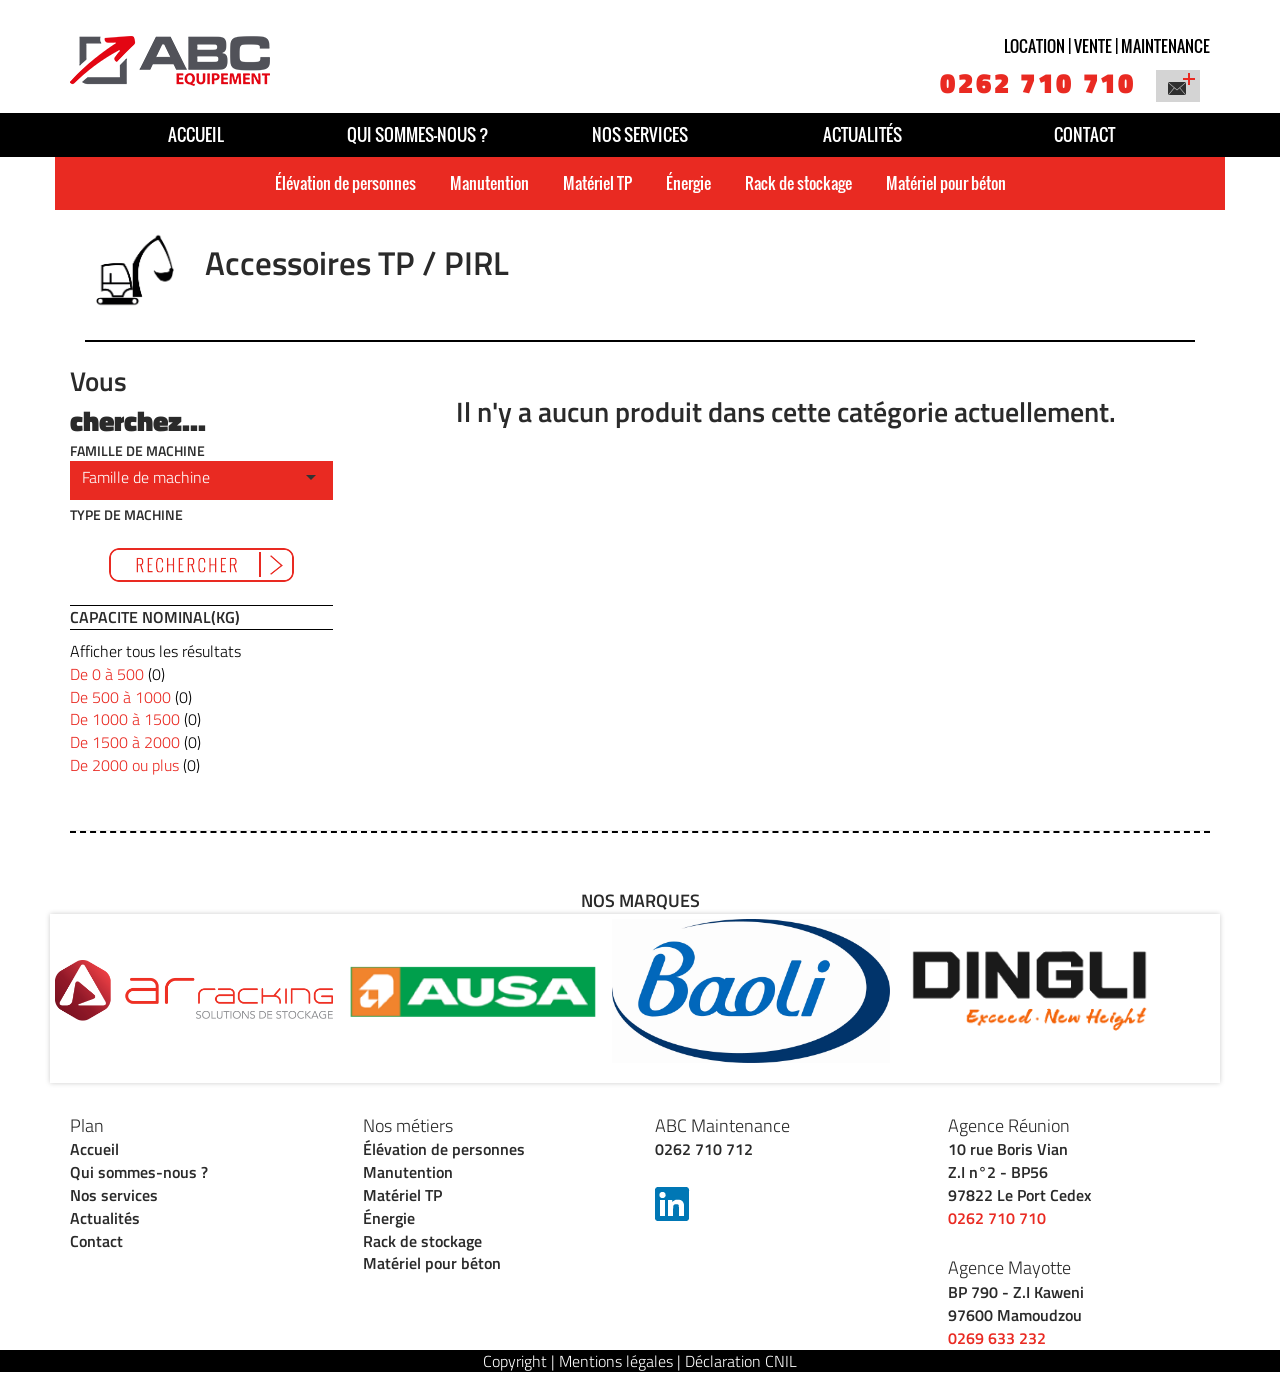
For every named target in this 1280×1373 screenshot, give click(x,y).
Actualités (862, 134)
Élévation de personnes (345, 183)
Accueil (196, 134)
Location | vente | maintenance (1107, 46)
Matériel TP (597, 183)
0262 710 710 (1038, 82)
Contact (1084, 134)
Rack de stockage (798, 183)
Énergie (688, 183)
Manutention (489, 183)
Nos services (640, 134)
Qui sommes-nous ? (418, 134)
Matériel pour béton (946, 183)
